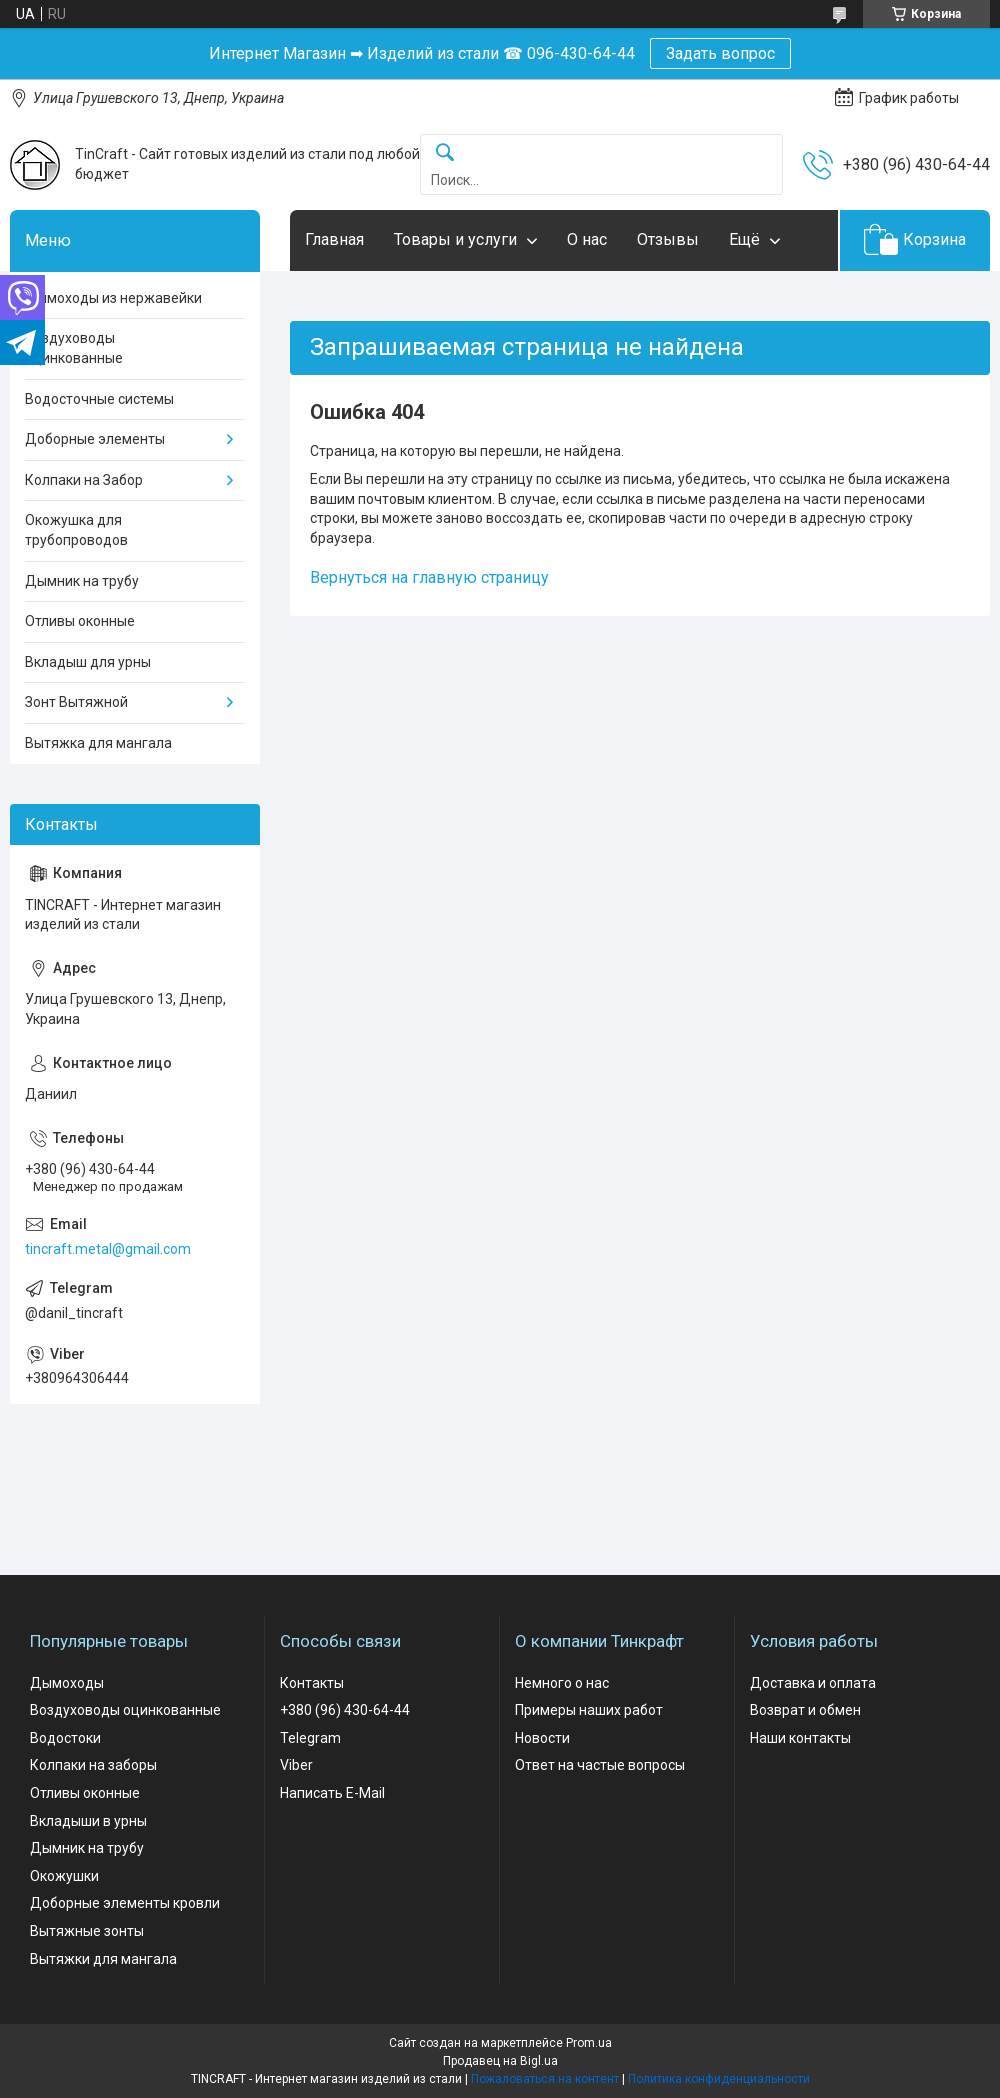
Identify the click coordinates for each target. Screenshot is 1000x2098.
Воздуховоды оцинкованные (74, 348)
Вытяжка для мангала (98, 743)
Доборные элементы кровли (125, 1903)
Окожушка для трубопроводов (76, 530)
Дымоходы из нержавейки (113, 298)
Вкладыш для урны (88, 662)
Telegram (310, 1738)
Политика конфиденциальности (719, 2079)
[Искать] (445, 153)
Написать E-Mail (332, 1793)
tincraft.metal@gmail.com (108, 1249)
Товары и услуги (455, 239)
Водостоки (65, 1738)
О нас (587, 239)
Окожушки (64, 1876)
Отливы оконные (80, 621)
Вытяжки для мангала (103, 1959)
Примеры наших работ (589, 1710)
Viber (296, 1765)
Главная (334, 239)
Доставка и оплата (813, 1683)
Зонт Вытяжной (76, 702)
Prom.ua (589, 2043)
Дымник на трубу (82, 581)
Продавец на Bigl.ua (500, 2061)
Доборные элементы (95, 439)
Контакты (312, 1683)
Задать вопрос (720, 53)
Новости (542, 1738)
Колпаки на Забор (84, 480)
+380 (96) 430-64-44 (345, 1710)
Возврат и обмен (805, 1710)
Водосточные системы (99, 399)
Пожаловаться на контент (545, 2079)
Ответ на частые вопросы (600, 1765)
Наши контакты (800, 1738)
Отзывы (668, 239)
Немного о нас (562, 1683)
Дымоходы (67, 1683)
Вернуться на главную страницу (429, 577)
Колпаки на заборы (93, 1765)
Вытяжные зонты (87, 1931)
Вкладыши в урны (88, 1821)
